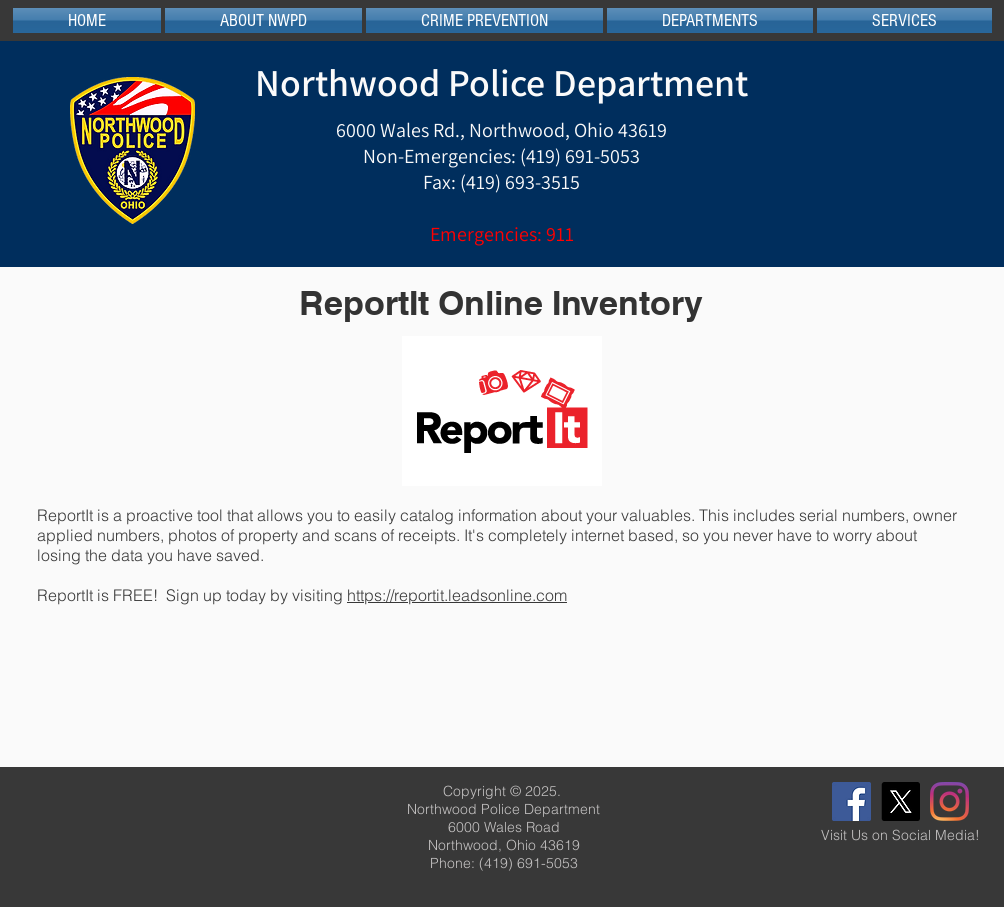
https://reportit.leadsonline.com (457, 595)
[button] (263, 20)
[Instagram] (949, 801)
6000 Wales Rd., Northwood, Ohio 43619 (501, 130)
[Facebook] (851, 801)
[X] (900, 801)
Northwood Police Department (501, 82)
